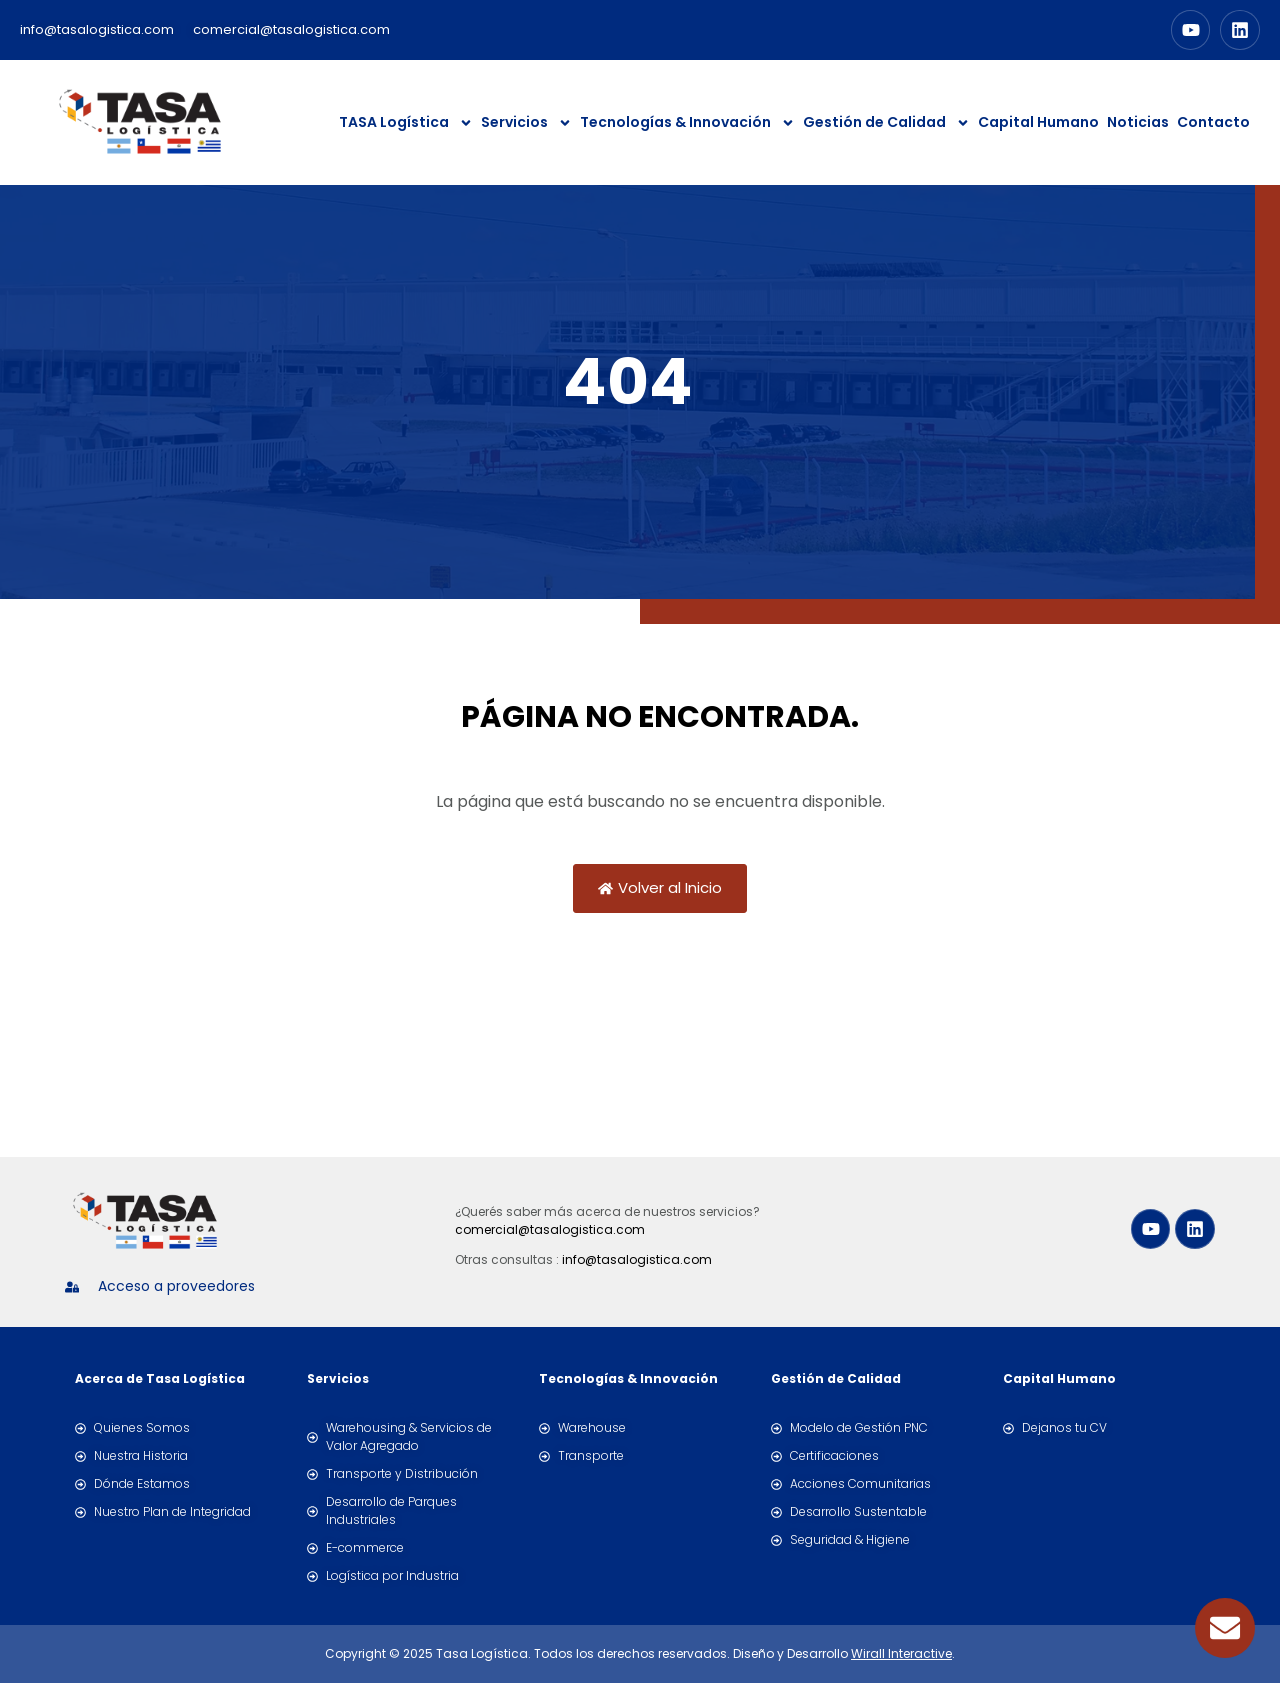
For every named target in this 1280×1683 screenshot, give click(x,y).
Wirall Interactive (901, 1653)
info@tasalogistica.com (637, 1259)
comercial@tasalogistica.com (550, 1229)
